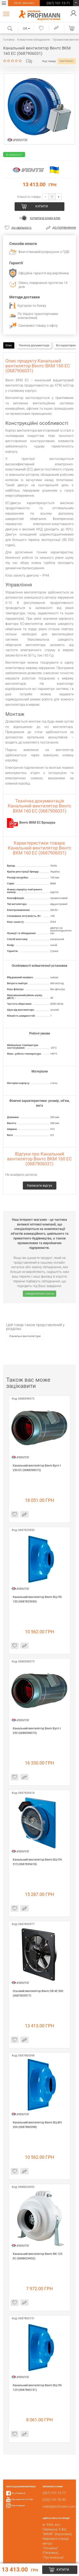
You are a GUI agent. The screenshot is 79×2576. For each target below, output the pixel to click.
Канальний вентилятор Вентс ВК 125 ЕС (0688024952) (38, 2256)
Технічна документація (34, 345)
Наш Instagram (18, 2505)
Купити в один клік (45, 218)
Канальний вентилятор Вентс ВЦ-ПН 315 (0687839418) (38, 1862)
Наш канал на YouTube (22, 2499)
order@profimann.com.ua (39, 1293)
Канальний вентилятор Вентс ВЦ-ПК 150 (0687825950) (37, 1599)
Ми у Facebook (18, 2493)
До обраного (21, 227)
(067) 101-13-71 (76, 4)
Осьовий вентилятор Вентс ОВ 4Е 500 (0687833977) (38, 1993)
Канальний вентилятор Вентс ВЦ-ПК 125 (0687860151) (37, 2387)
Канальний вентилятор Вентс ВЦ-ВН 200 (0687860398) (37, 2125)
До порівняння (64, 227)
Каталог (7, 14)
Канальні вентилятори (25, 1336)
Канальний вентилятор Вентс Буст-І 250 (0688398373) (37, 1731)
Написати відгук (29, 61)
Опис (8, 345)
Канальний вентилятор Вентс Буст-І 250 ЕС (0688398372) (37, 1468)
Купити (41, 206)
